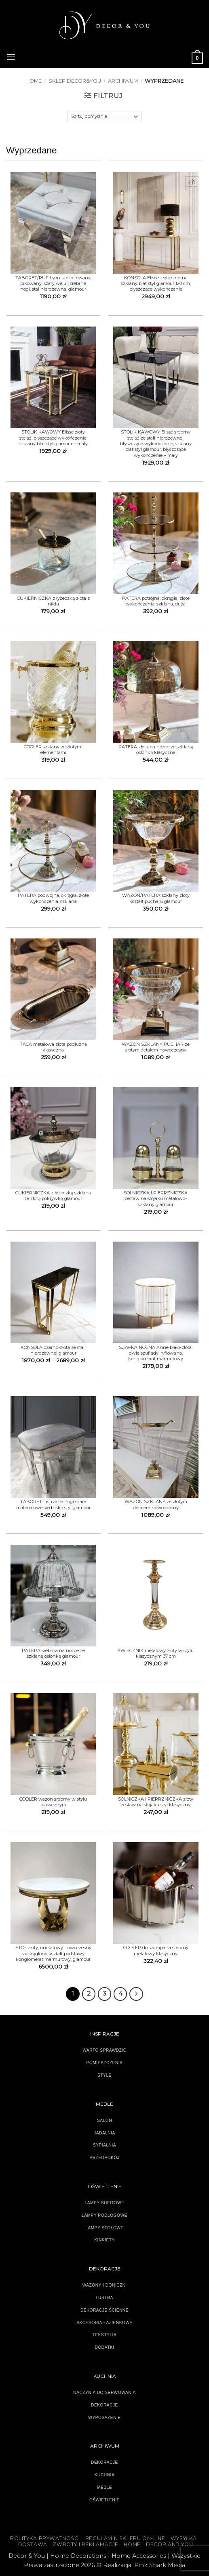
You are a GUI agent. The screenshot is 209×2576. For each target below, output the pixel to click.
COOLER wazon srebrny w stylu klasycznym (53, 1801)
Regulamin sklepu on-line (125, 2538)
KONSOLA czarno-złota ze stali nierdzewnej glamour (53, 1350)
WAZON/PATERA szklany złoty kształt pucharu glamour (156, 898)
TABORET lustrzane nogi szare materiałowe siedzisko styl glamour (53, 1504)
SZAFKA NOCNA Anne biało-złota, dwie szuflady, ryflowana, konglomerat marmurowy (155, 1353)
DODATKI (104, 2347)
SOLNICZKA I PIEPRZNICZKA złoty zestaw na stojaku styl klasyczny (155, 1801)
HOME (132, 2544)
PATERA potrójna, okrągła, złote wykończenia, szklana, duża (156, 601)
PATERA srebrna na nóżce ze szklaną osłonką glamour (53, 1653)
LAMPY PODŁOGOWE (104, 2215)
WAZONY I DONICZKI (104, 2285)
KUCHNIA (104, 2475)
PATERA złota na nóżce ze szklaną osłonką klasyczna (155, 749)
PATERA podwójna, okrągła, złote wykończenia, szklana (53, 898)
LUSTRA (104, 2297)
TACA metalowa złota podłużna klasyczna (53, 1047)
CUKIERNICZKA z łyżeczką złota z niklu (53, 601)
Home (33, 81)
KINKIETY (104, 2240)
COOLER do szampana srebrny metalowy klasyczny (155, 1950)
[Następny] (136, 1994)
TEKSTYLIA (105, 2335)
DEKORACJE (104, 2462)
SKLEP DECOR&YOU (75, 81)
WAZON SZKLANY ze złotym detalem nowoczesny (156, 1504)
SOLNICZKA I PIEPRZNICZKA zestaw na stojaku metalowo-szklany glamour (156, 1198)
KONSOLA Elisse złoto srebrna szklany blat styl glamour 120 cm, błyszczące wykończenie (156, 283)
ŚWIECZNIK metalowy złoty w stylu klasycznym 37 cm (156, 1653)
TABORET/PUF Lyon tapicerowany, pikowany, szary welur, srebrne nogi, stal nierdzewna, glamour (53, 283)
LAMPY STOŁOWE (104, 2228)
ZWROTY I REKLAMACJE (85, 2544)
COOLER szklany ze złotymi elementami (53, 749)
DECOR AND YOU (169, 2544)
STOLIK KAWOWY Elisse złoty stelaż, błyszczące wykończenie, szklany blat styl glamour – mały (53, 437)
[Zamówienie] (104, 116)
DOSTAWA (32, 2544)
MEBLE (104, 2487)
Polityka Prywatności (45, 2538)
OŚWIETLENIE (104, 2500)
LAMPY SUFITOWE (105, 2203)
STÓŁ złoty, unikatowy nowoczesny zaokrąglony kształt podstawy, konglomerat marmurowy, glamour (53, 1953)
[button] (11, 56)
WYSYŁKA (184, 2538)
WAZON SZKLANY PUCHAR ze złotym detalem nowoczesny (156, 1047)
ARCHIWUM (123, 81)
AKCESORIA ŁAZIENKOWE (104, 2322)
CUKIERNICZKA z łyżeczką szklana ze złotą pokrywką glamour (53, 1195)
